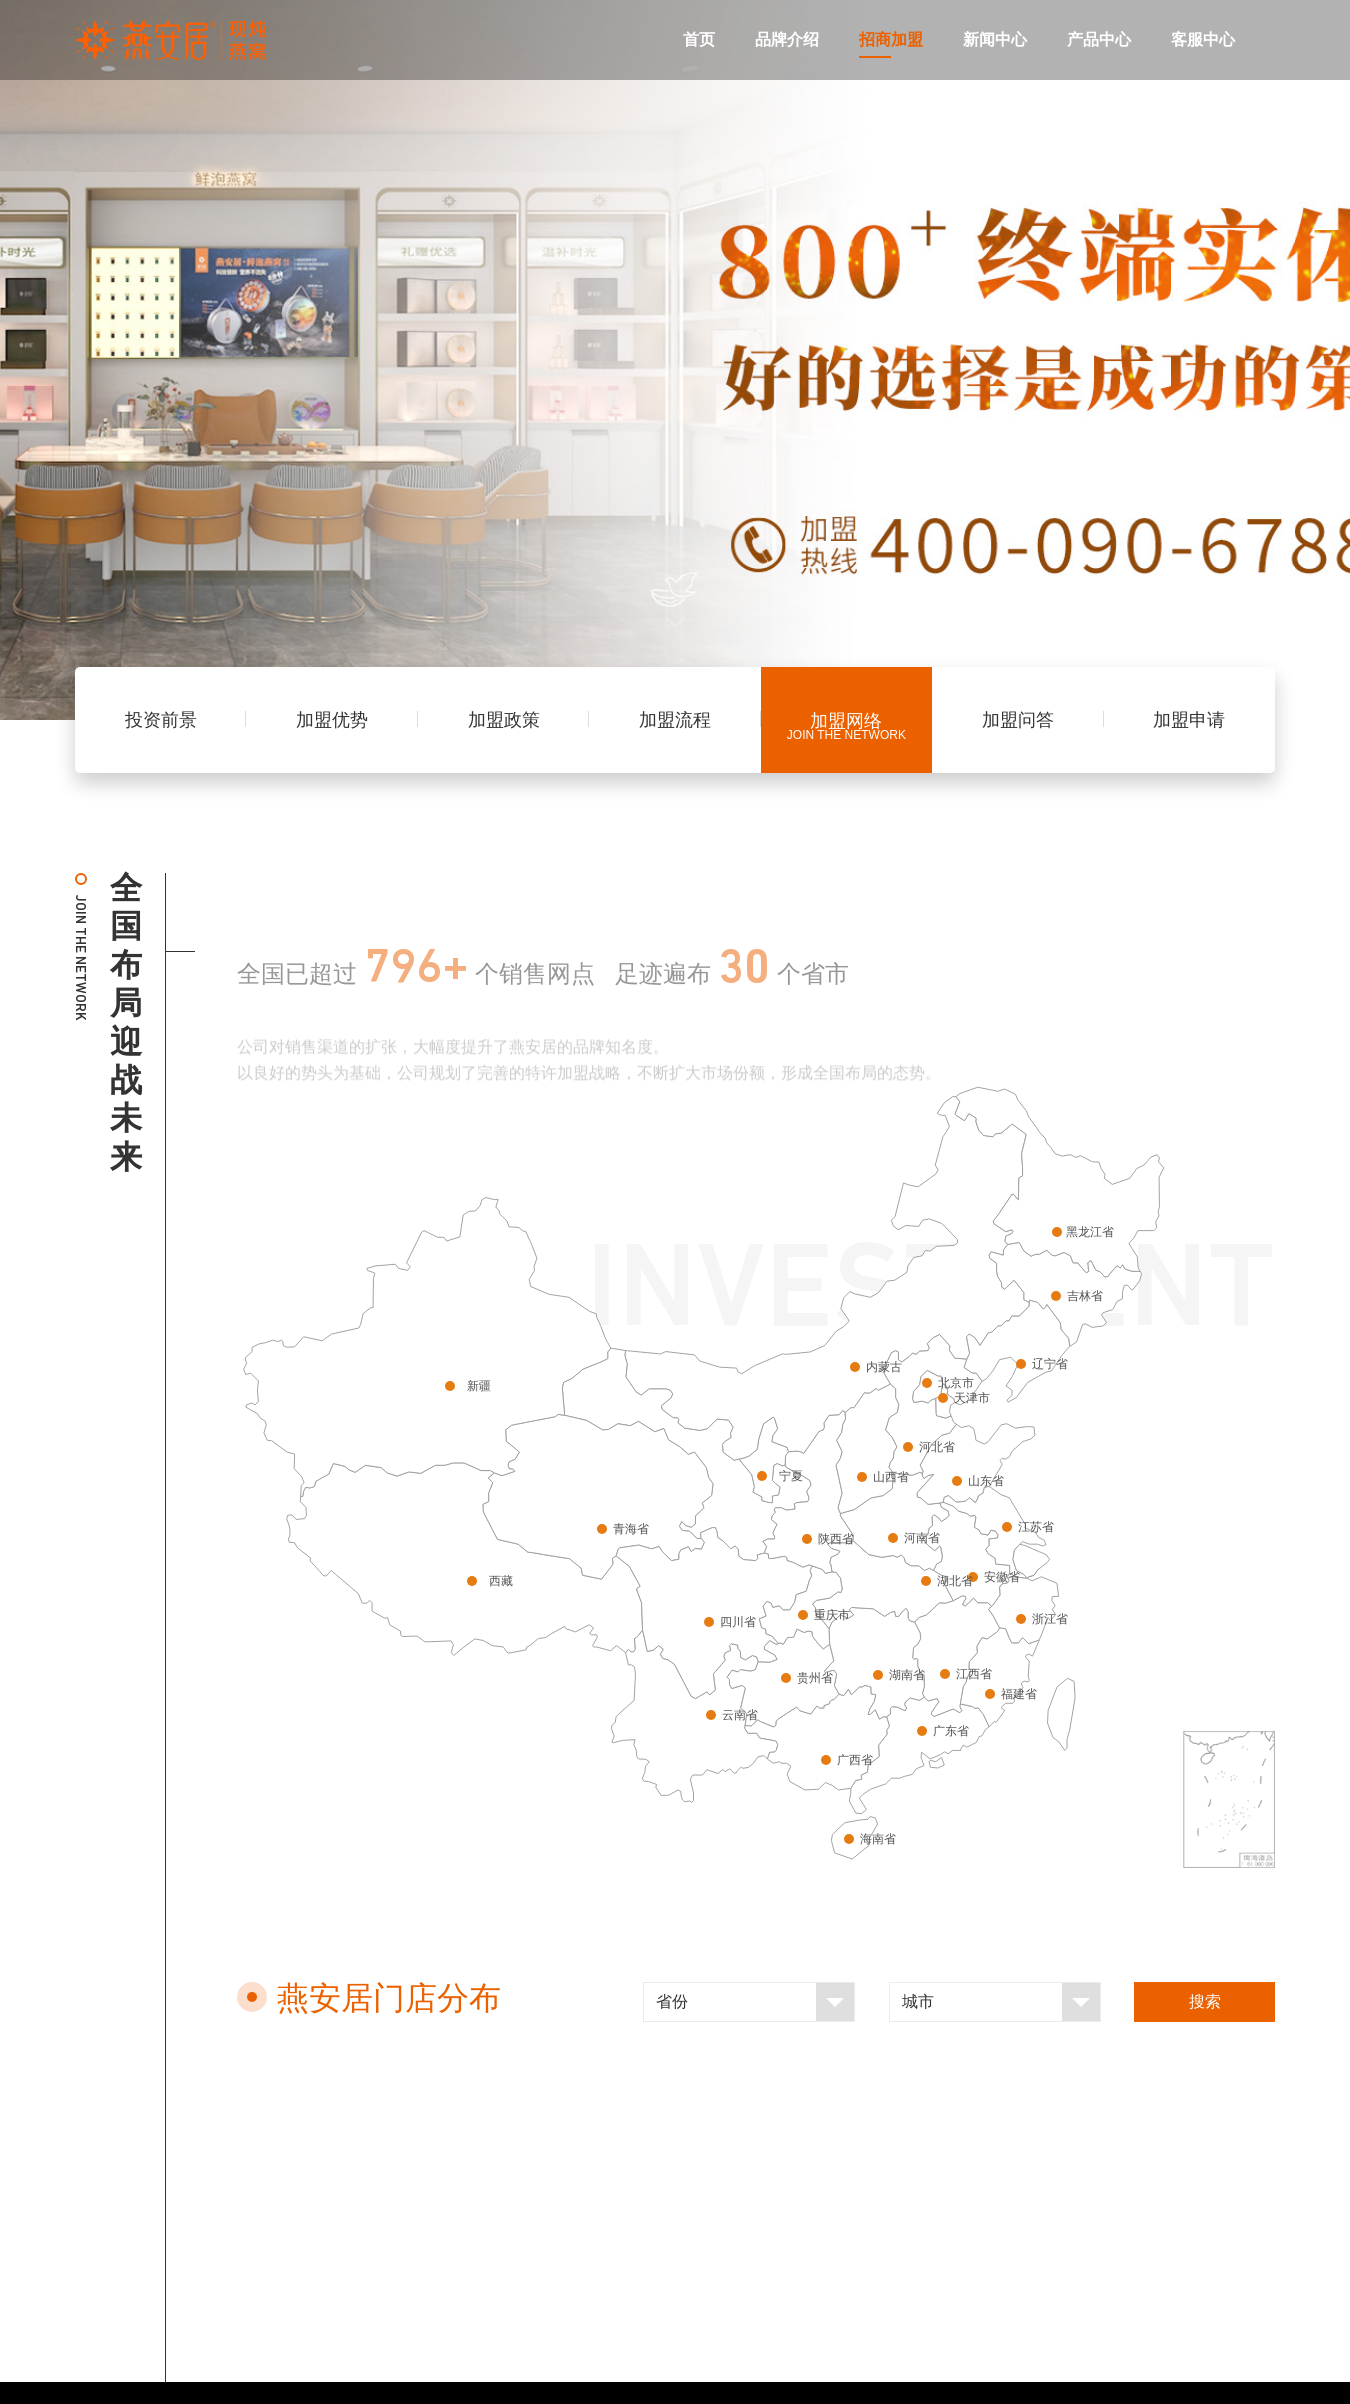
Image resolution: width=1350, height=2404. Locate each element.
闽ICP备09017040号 (843, 2371)
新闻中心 (995, 39)
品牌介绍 (787, 39)
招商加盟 (891, 39)
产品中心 (1099, 39)
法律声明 (707, 2371)
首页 (699, 39)
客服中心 (1203, 39)
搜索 (1205, 2001)
